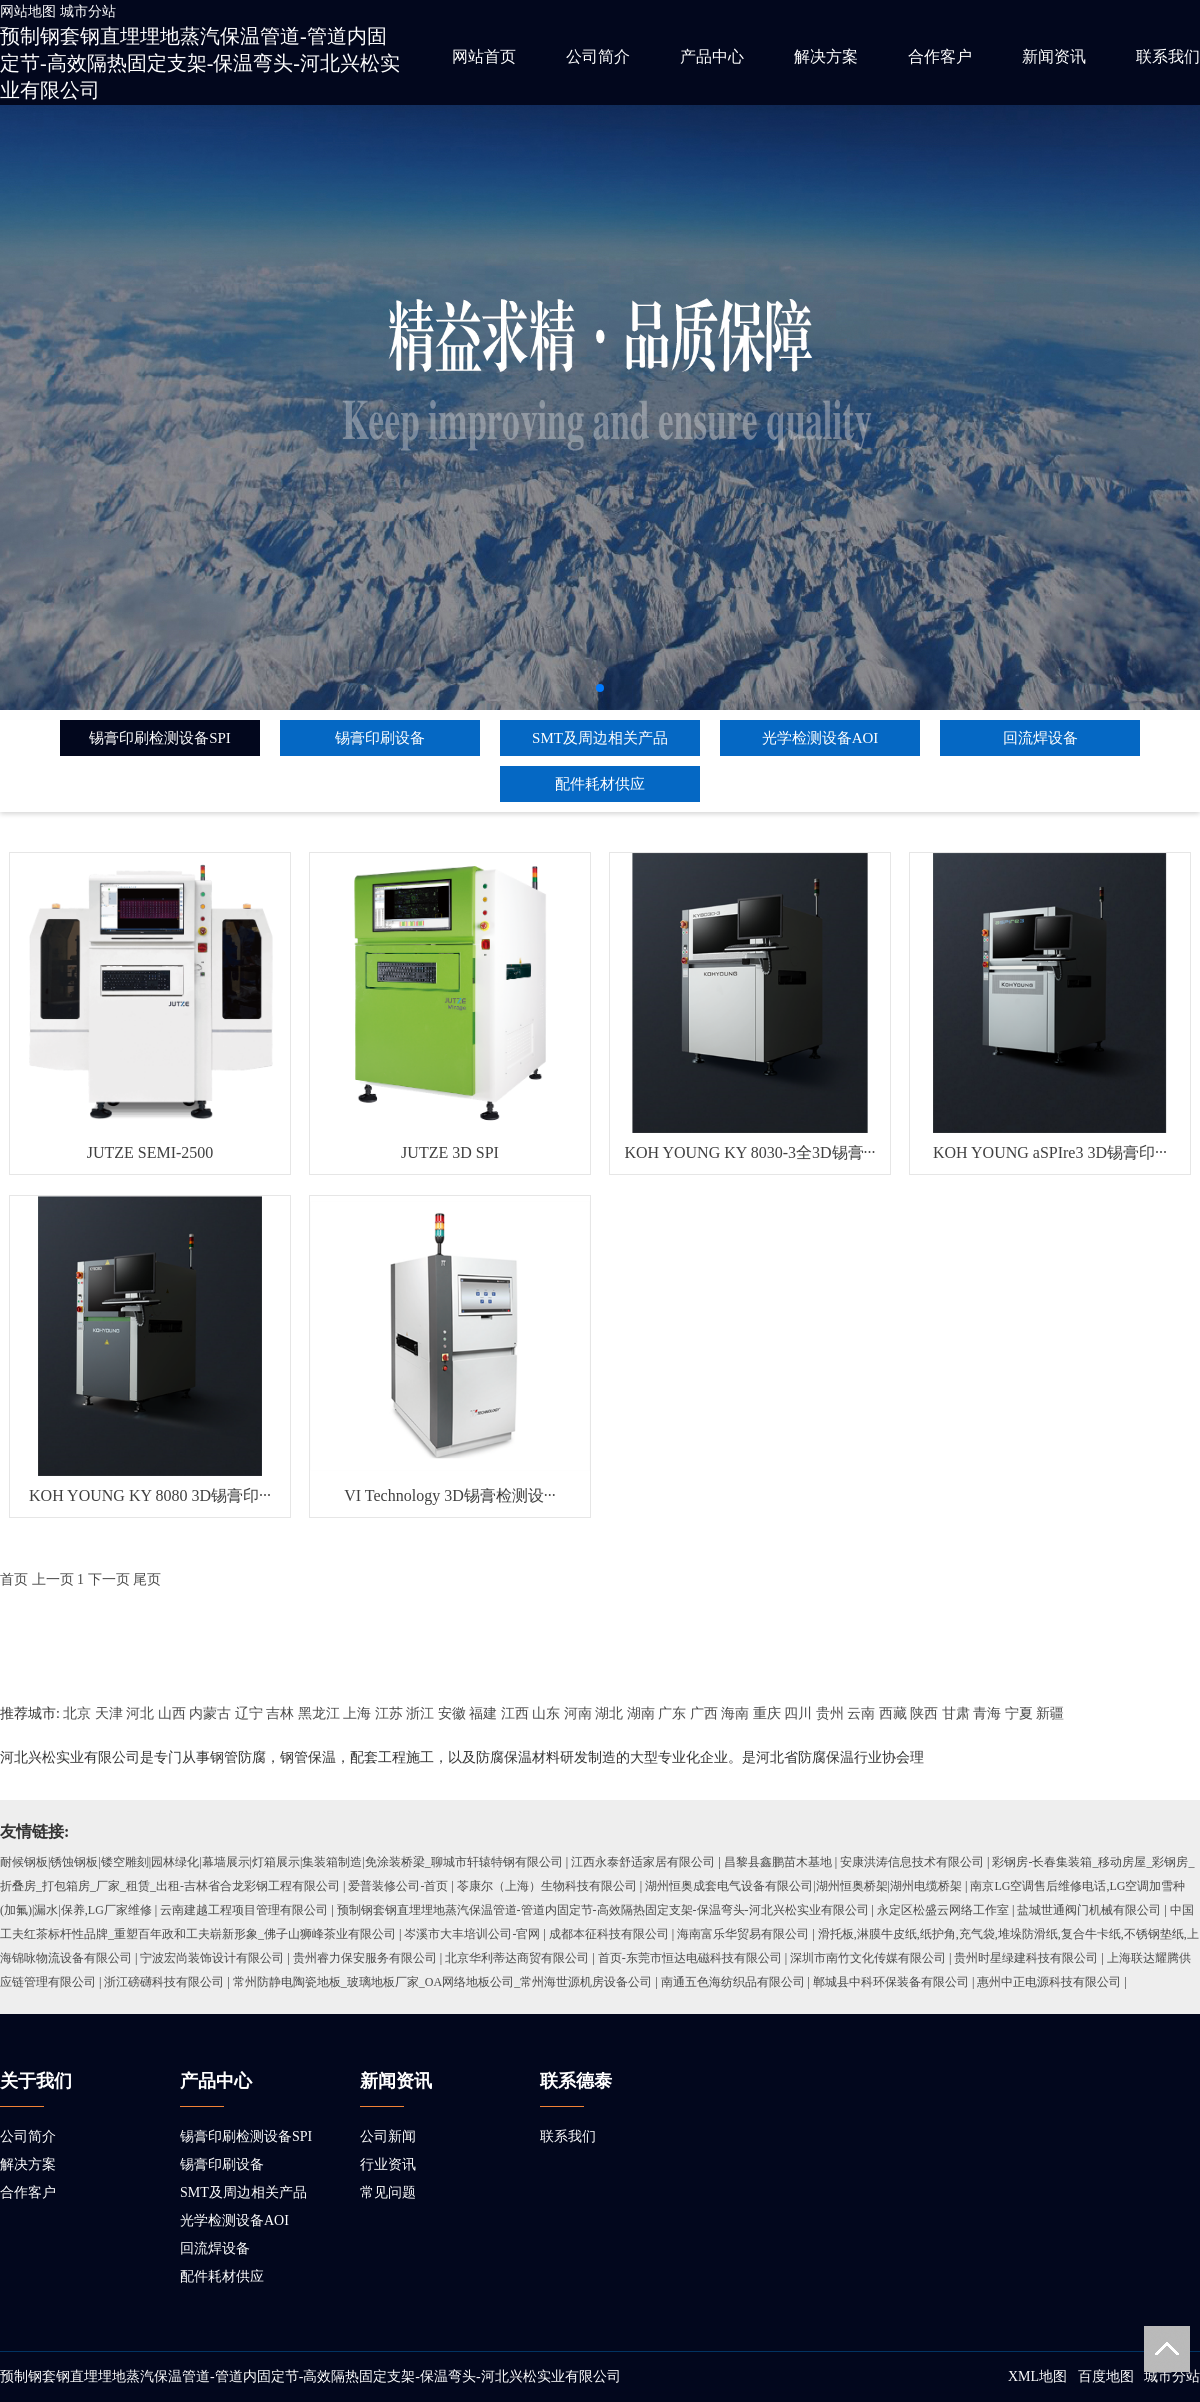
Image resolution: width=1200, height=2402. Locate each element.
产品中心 (712, 56)
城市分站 (88, 11)
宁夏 (1019, 1713)
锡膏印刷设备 (380, 738)
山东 (546, 1713)
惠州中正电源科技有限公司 (1049, 1982)
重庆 (767, 1713)
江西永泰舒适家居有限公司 (643, 1862)
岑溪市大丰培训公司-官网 (472, 1934)
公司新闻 (388, 2136)
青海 (987, 1713)
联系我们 (1168, 56)
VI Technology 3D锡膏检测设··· (449, 1495)
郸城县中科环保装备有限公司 (891, 1982)
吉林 (280, 1713)
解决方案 (826, 56)
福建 (483, 1713)
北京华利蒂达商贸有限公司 (517, 1958)
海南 (735, 1713)
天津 (109, 1713)
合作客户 (940, 56)
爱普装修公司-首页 (398, 1886)
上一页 (53, 1579)
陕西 (924, 1713)
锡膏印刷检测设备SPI (160, 738)
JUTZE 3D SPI (450, 1152)
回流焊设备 (1040, 738)
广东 (672, 1713)
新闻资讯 (1054, 56)
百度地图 (1106, 2376)
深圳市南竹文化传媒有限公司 (868, 1958)
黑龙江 (319, 1713)
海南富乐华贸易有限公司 (743, 1934)
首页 (14, 1579)
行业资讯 (388, 2164)
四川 (798, 1713)
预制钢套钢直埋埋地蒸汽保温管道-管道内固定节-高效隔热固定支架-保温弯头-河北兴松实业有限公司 (200, 63)
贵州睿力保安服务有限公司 (365, 1958)
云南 (861, 1713)
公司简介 (598, 56)
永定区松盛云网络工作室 (943, 1910)
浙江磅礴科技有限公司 (164, 1982)
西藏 (893, 1713)
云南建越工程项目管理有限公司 (244, 1910)
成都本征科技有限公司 (609, 1934)
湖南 (641, 1713)
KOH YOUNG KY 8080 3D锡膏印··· (150, 1495)
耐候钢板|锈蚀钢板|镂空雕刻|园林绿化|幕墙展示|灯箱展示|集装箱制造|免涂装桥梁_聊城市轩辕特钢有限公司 (281, 1862)
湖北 (609, 1713)
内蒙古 (210, 1713)
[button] (600, 688)
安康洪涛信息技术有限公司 (912, 1862)
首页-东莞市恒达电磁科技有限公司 (690, 1958)
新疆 (1050, 1713)
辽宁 (249, 1713)
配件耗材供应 (600, 784)
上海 (357, 1713)
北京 (77, 1713)
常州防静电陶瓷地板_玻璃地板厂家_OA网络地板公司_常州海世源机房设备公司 (442, 1982)
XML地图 (1037, 2376)
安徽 (452, 1713)
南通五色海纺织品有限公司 (733, 1982)
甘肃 (956, 1713)
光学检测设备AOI (820, 738)
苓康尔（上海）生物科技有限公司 (547, 1886)
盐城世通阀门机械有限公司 (1089, 1910)
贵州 (830, 1713)
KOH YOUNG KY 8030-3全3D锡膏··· (749, 1152)
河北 (140, 1713)
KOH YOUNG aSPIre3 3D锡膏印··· (1050, 1152)
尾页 (147, 1579)
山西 (172, 1713)
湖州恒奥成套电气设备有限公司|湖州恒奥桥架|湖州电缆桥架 (803, 1886)
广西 (704, 1713)
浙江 (420, 1713)
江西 (515, 1713)
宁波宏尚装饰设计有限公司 (212, 1958)
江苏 (389, 1713)
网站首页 (484, 56)
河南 (578, 1713)
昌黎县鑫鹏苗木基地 (778, 1862)
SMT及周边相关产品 (600, 738)
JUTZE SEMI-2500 (150, 1152)
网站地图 (28, 11)
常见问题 (388, 2192)
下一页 (109, 1579)
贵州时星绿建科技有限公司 (1026, 1958)
